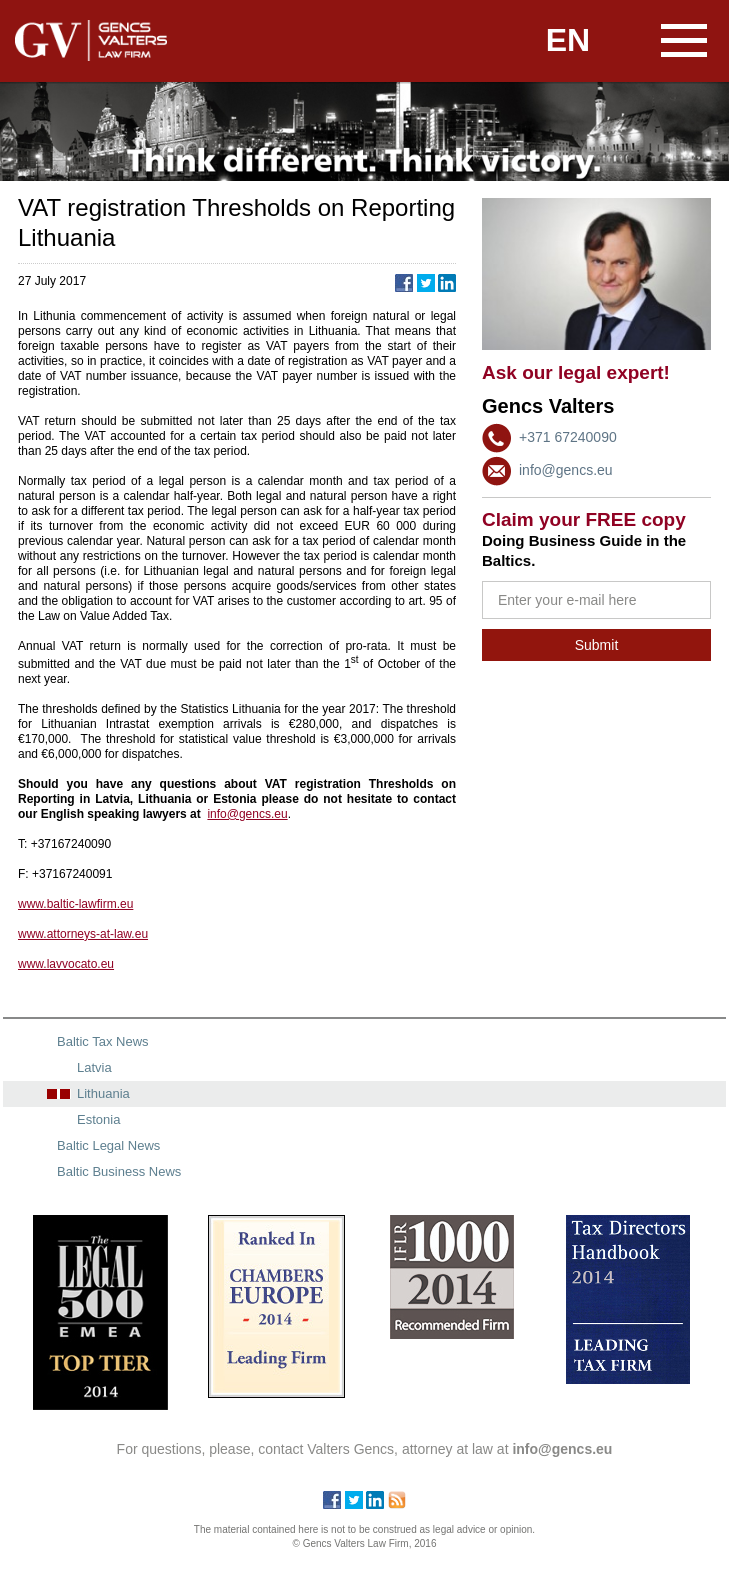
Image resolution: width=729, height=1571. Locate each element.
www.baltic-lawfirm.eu (75, 904)
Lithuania (103, 1093)
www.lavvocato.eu (66, 964)
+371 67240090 (568, 437)
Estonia (98, 1119)
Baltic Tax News (103, 1041)
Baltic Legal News (108, 1145)
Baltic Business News (119, 1171)
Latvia (94, 1067)
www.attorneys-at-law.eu (83, 934)
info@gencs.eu (566, 470)
